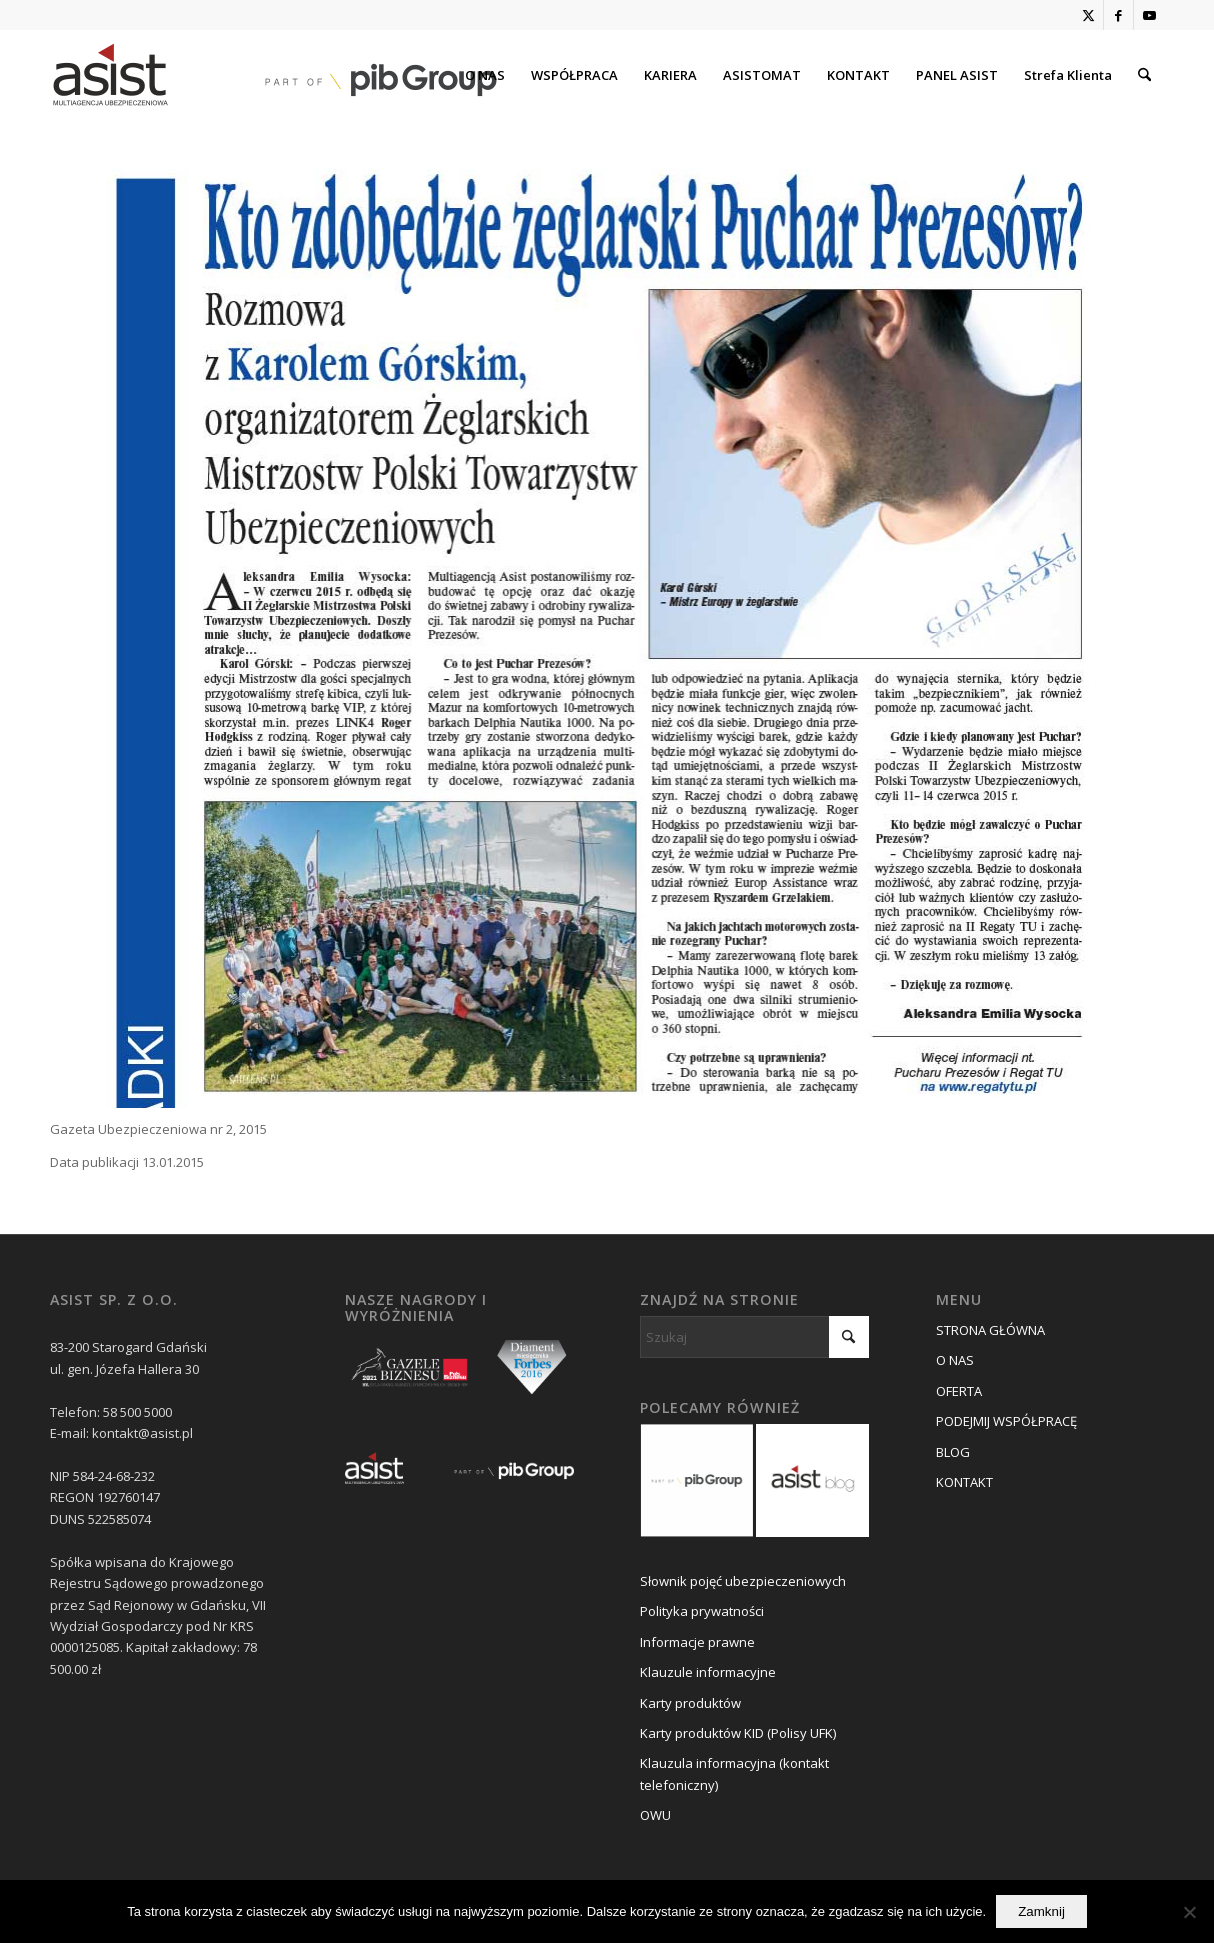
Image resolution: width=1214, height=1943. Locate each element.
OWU (655, 1815)
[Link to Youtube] (1149, 15)
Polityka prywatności (702, 1611)
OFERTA (959, 1391)
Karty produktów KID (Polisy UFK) (738, 1733)
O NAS (955, 1360)
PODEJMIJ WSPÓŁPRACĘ (1006, 1421)
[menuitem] (485, 75)
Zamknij (1041, 1911)
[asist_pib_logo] (275, 75)
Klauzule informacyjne (708, 1672)
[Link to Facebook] (1118, 15)
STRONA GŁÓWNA (990, 1330)
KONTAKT (964, 1482)
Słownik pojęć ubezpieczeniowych (743, 1581)
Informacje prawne (697, 1642)
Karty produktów (690, 1703)
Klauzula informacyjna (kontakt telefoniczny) (734, 1773)
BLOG (953, 1452)
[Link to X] (1088, 15)
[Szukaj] (1144, 75)
